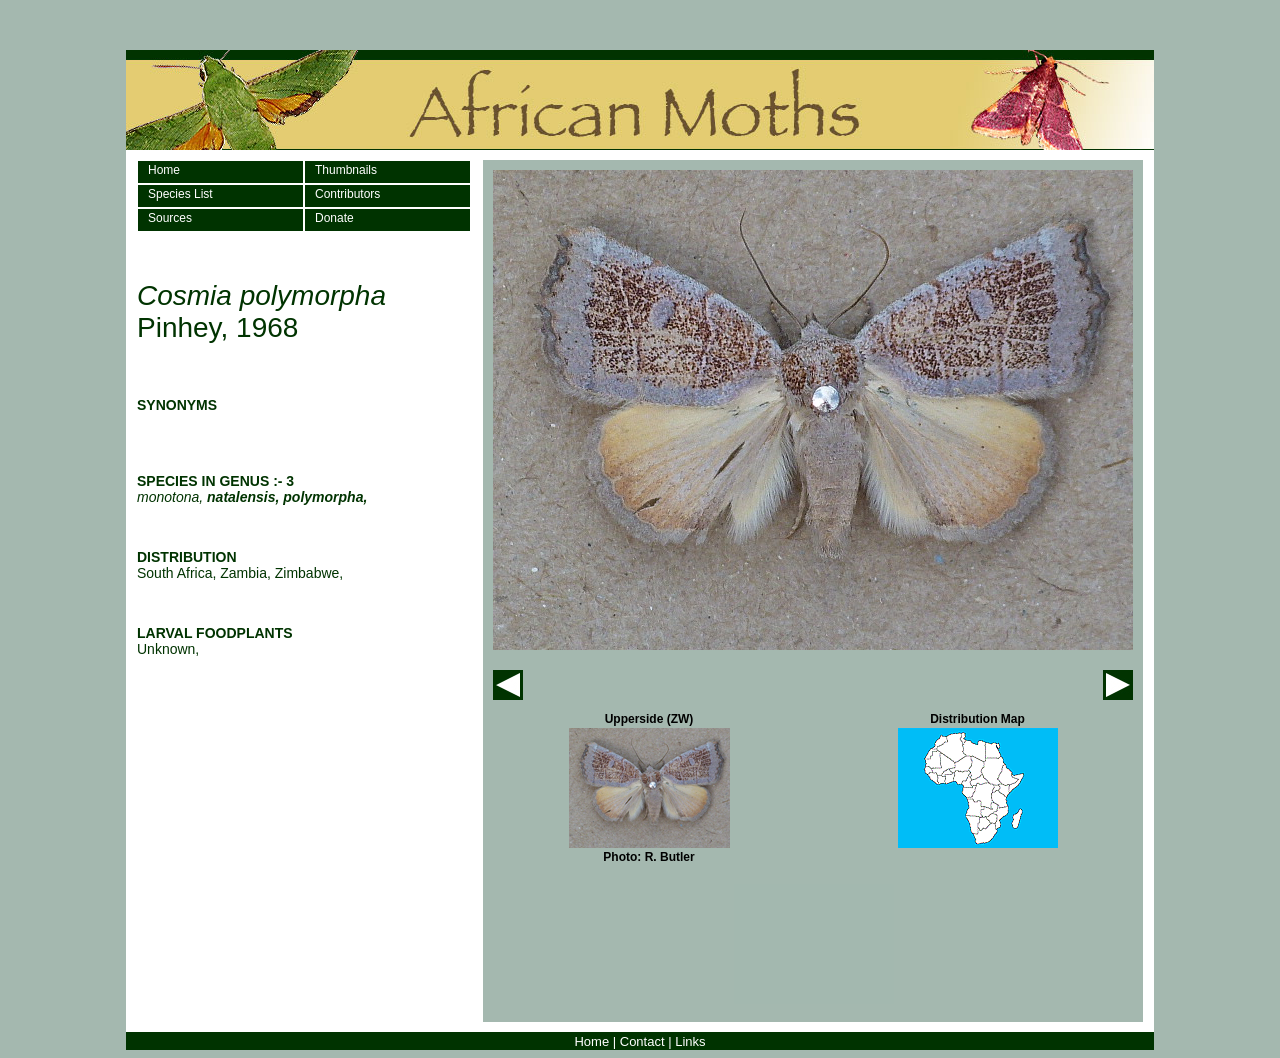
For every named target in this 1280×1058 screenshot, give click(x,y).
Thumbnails (346, 170)
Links (690, 1041)
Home (164, 170)
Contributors (347, 194)
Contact (642, 1041)
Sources (170, 218)
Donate (334, 218)
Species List (180, 194)
